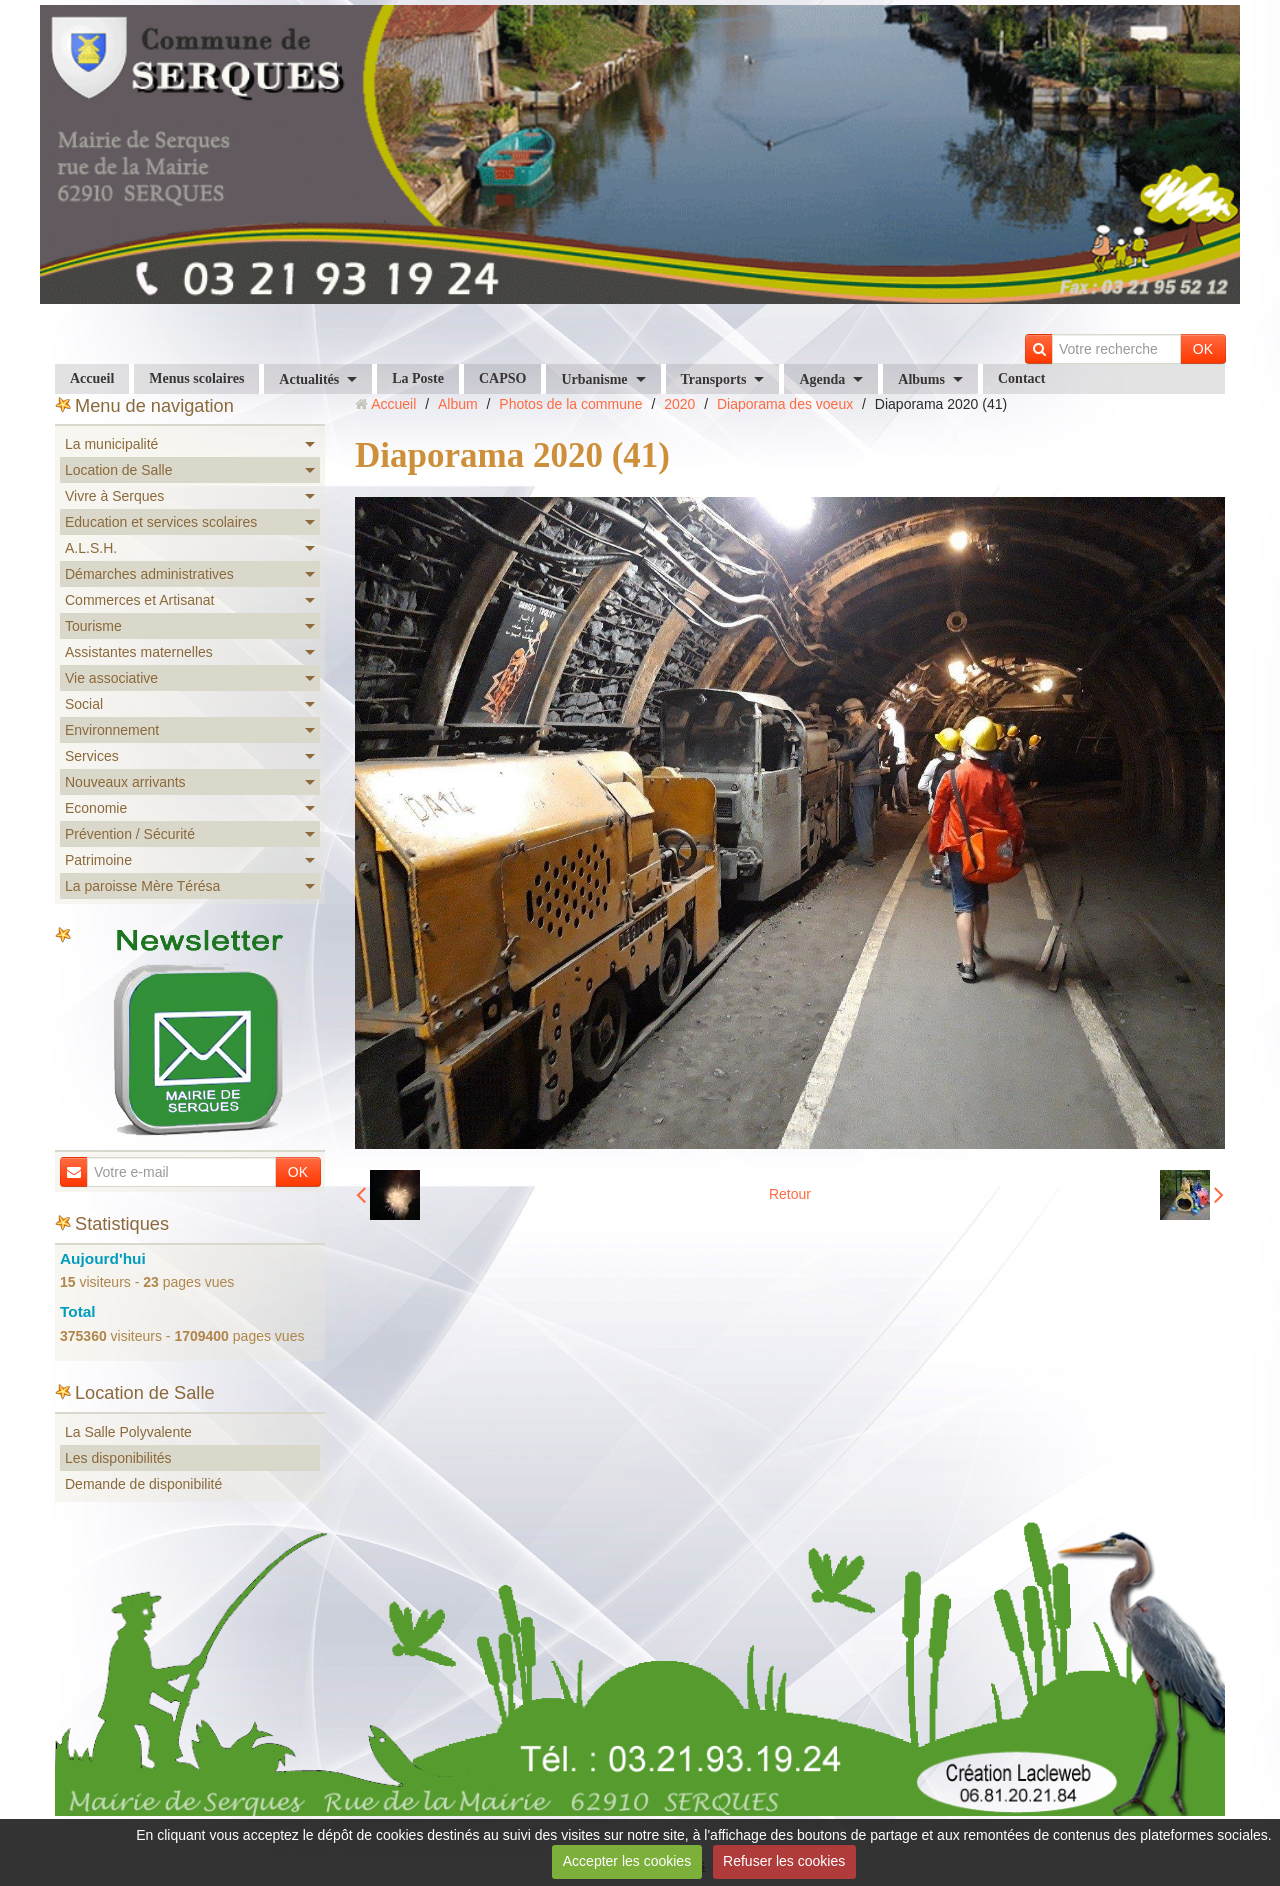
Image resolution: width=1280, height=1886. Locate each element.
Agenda (822, 379)
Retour (790, 1194)
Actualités (309, 379)
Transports (714, 379)
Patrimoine (98, 860)
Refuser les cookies (784, 1861)
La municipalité (111, 444)
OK (1203, 349)
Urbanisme (594, 379)
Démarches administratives (149, 574)
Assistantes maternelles (139, 652)
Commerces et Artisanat (139, 600)
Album (458, 404)
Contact (1021, 378)
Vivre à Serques (114, 496)
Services (92, 756)
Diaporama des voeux (785, 404)
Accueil (92, 378)
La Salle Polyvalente (128, 1432)
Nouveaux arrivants (125, 782)
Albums (921, 379)
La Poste (418, 378)
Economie (96, 808)
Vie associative (111, 678)
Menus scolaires (196, 378)
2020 (679, 404)
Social (84, 704)
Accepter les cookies (627, 1861)
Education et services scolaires (161, 522)
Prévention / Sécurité (130, 834)
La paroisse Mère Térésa (142, 886)
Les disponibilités (118, 1458)
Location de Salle (118, 470)
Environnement (112, 730)
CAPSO (502, 378)
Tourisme (93, 626)
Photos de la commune (570, 404)
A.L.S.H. (91, 548)
